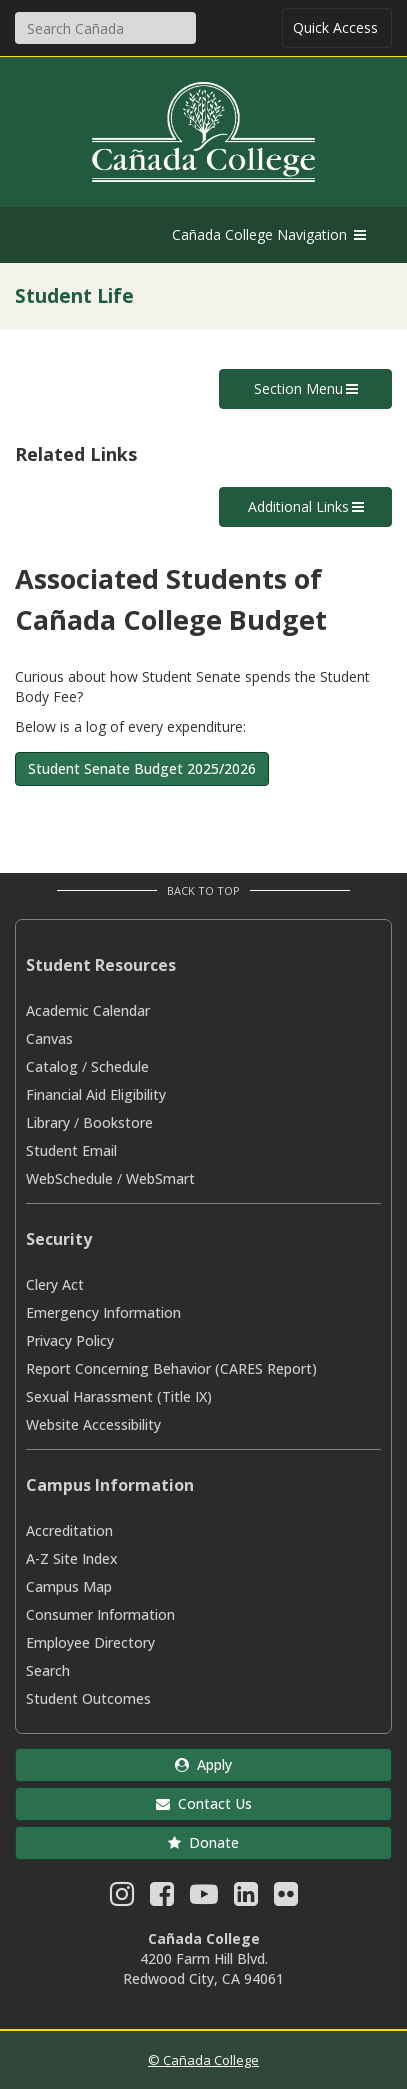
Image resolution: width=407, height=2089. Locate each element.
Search (48, 1670)
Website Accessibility (93, 1424)
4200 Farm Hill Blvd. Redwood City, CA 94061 (203, 1968)
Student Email (71, 1150)
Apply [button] (203, 1764)
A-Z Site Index (72, 1558)
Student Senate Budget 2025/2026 (142, 768)
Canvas (49, 1038)
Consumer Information (100, 1614)
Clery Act (55, 1284)
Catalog (52, 1066)
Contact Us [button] (204, 1803)
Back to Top (203, 890)
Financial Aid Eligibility (96, 1094)
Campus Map (69, 1586)
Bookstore (118, 1122)
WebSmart (160, 1178)
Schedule (120, 1066)
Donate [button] (203, 1842)
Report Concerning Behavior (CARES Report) (171, 1368)
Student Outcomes (88, 1698)
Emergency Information (103, 1312)
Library (48, 1122)
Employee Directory (90, 1642)
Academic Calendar (88, 1010)
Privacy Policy (70, 1340)
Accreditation (69, 1530)
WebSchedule (69, 1178)
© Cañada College (203, 2060)
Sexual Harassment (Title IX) (119, 1396)
